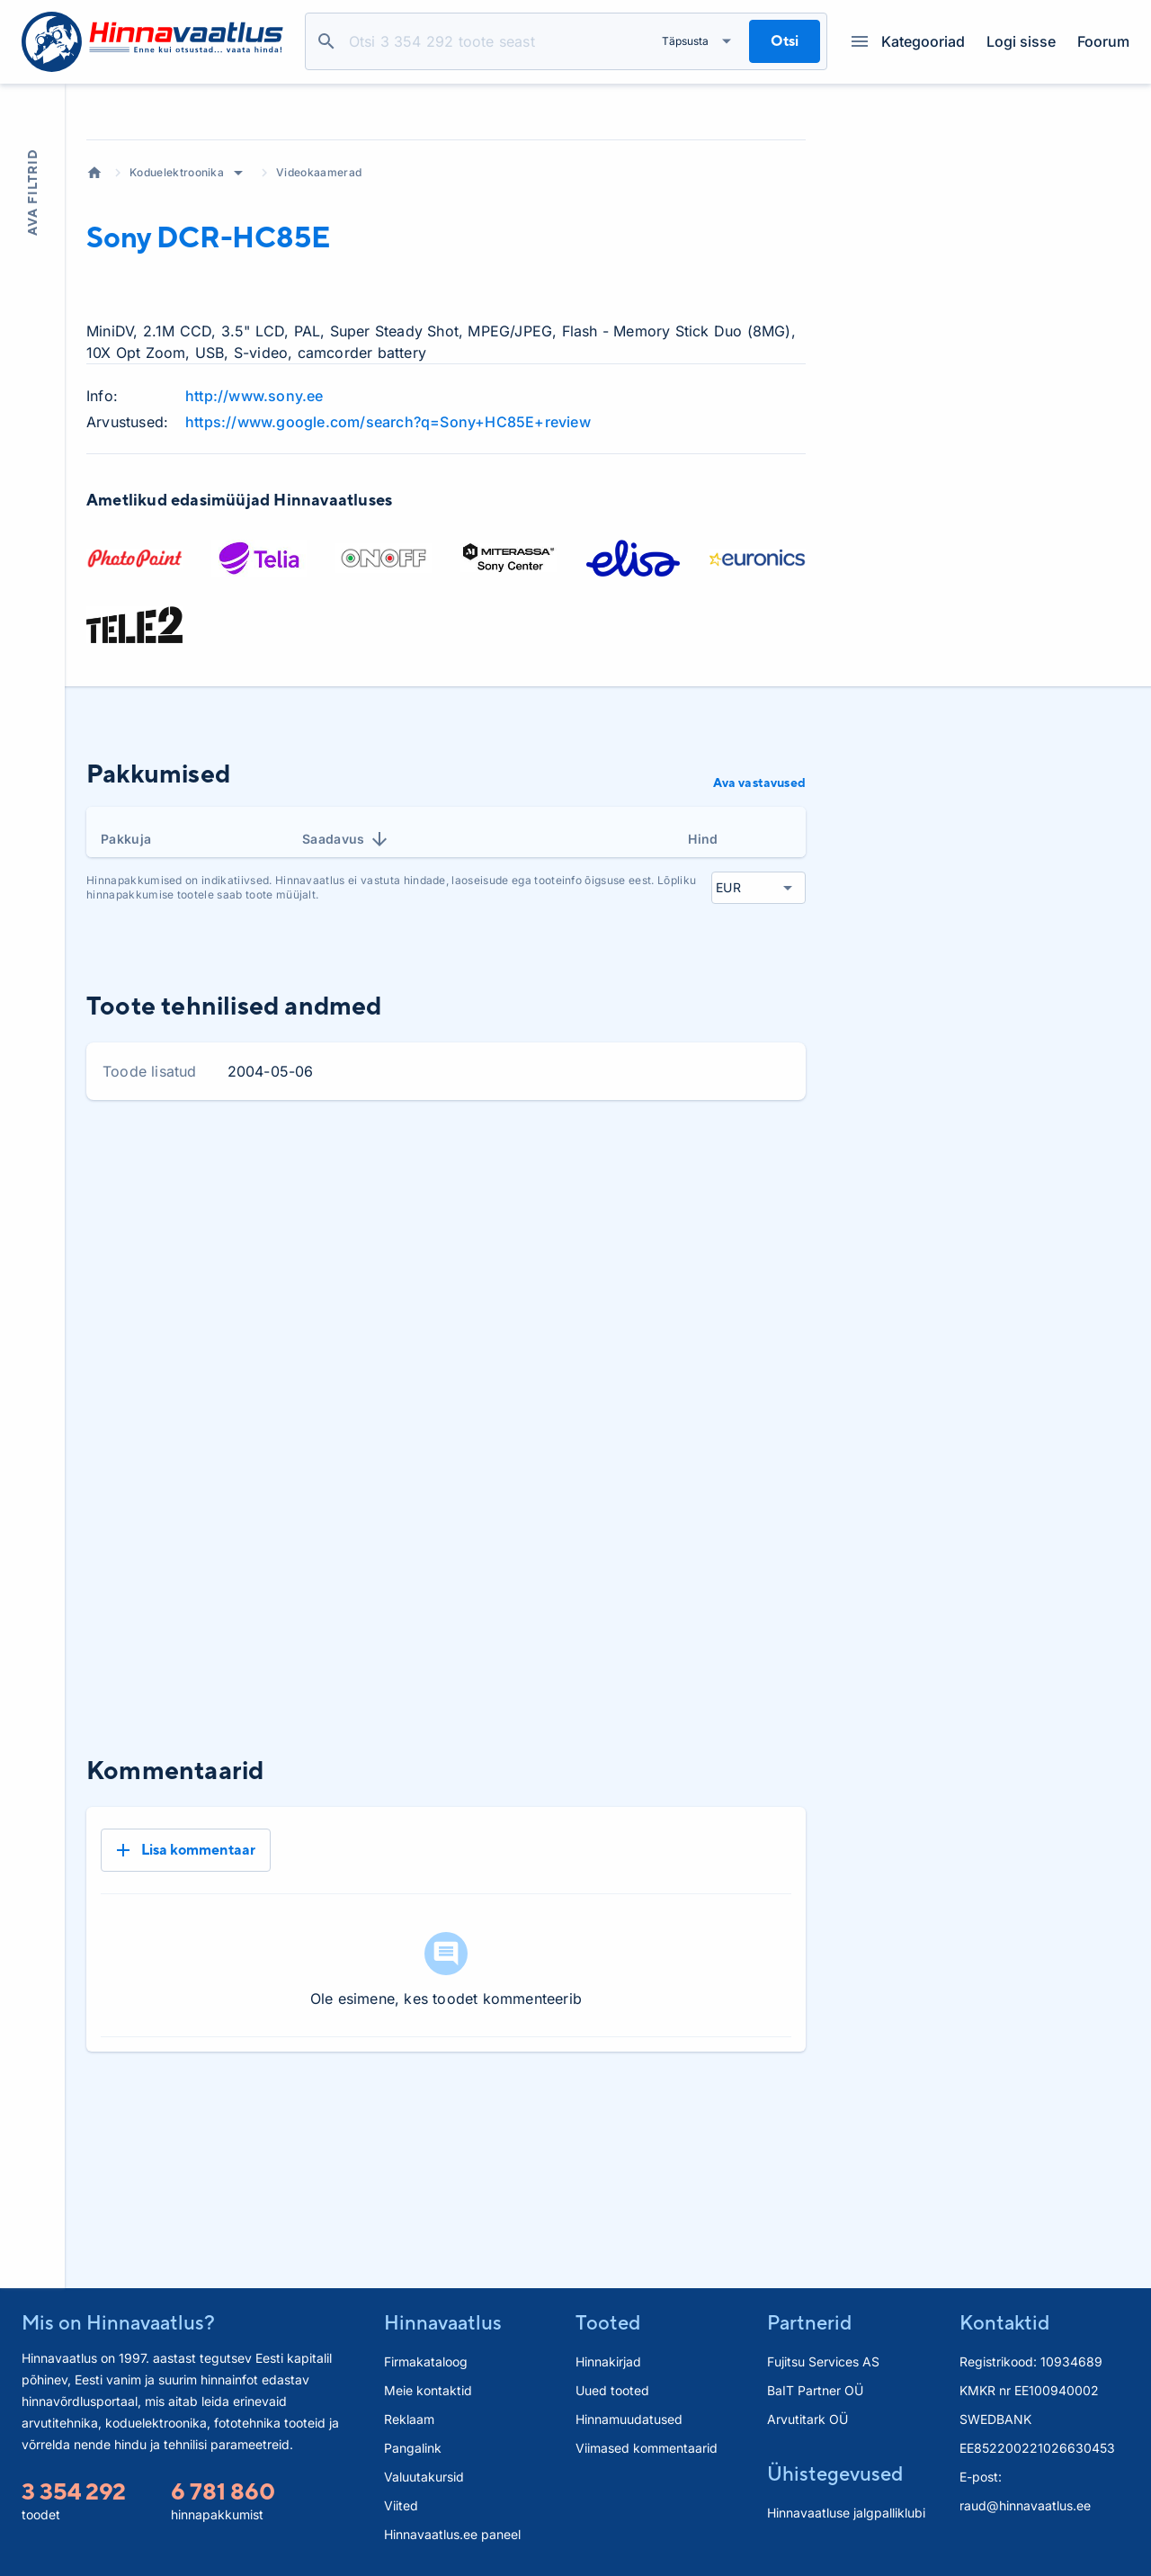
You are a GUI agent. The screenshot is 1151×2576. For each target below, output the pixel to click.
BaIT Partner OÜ (815, 2390)
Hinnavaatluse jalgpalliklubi (846, 2512)
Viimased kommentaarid (647, 2447)
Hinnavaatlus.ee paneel (452, 2534)
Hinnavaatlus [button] (443, 2322)
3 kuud (641, 1287)
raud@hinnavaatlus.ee (1025, 2505)
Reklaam (409, 2419)
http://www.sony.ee (254, 522)
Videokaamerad (318, 298)
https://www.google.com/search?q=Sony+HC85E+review (388, 548)
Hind (703, 964)
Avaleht (94, 298)
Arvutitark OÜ (807, 2419)
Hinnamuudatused (629, 2419)
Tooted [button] (608, 2322)
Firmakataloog (426, 2361)
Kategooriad (908, 41)
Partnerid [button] (809, 2322)
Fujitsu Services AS (823, 2361)
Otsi (326, 41)
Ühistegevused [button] (835, 2473)
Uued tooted (612, 2390)
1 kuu (574, 1287)
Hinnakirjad (608, 2361)
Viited (401, 2505)
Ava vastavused (759, 908)
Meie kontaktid (428, 2390)
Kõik (777, 1287)
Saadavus (346, 965)
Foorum (1103, 41)
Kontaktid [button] (1004, 2322)
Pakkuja (126, 964)
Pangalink (413, 2447)
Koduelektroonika (176, 298)
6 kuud (714, 1287)
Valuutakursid (424, 2476)
